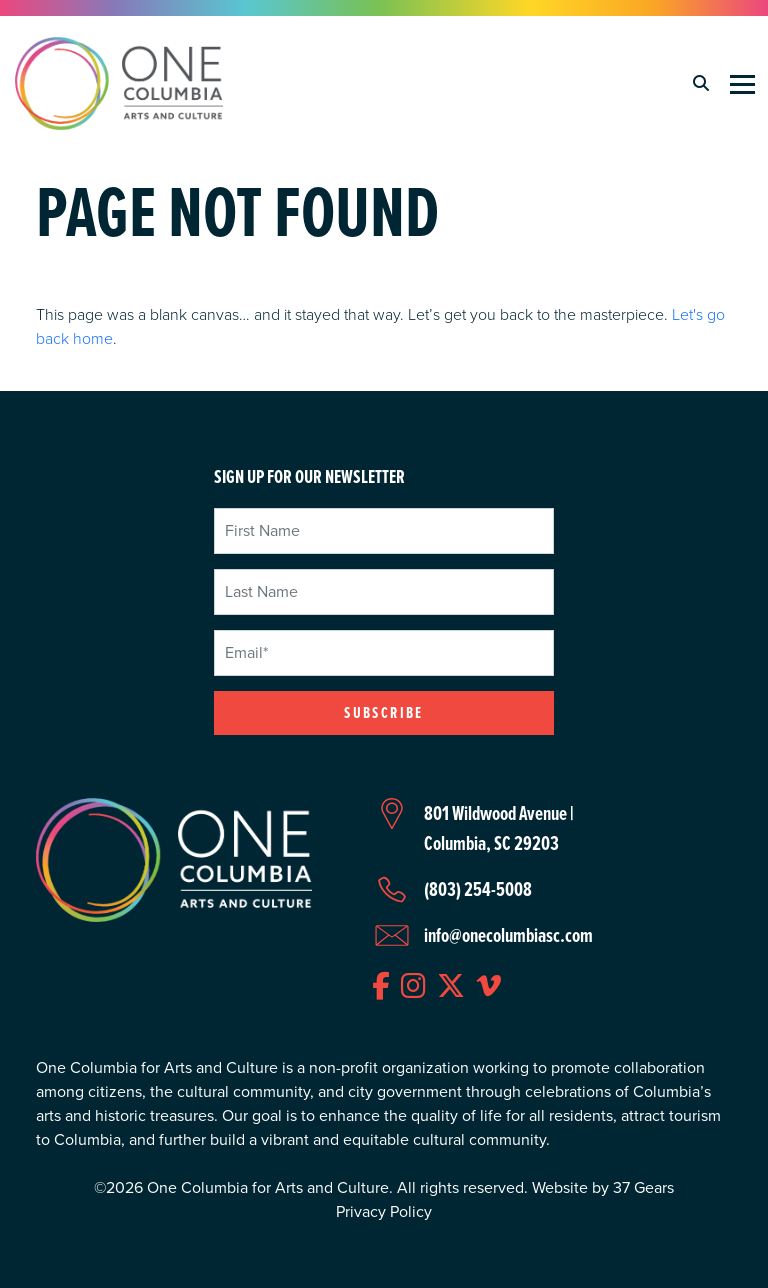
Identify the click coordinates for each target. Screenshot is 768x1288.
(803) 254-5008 (478, 889)
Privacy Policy (384, 1211)
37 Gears (643, 1187)
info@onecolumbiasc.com (508, 935)
